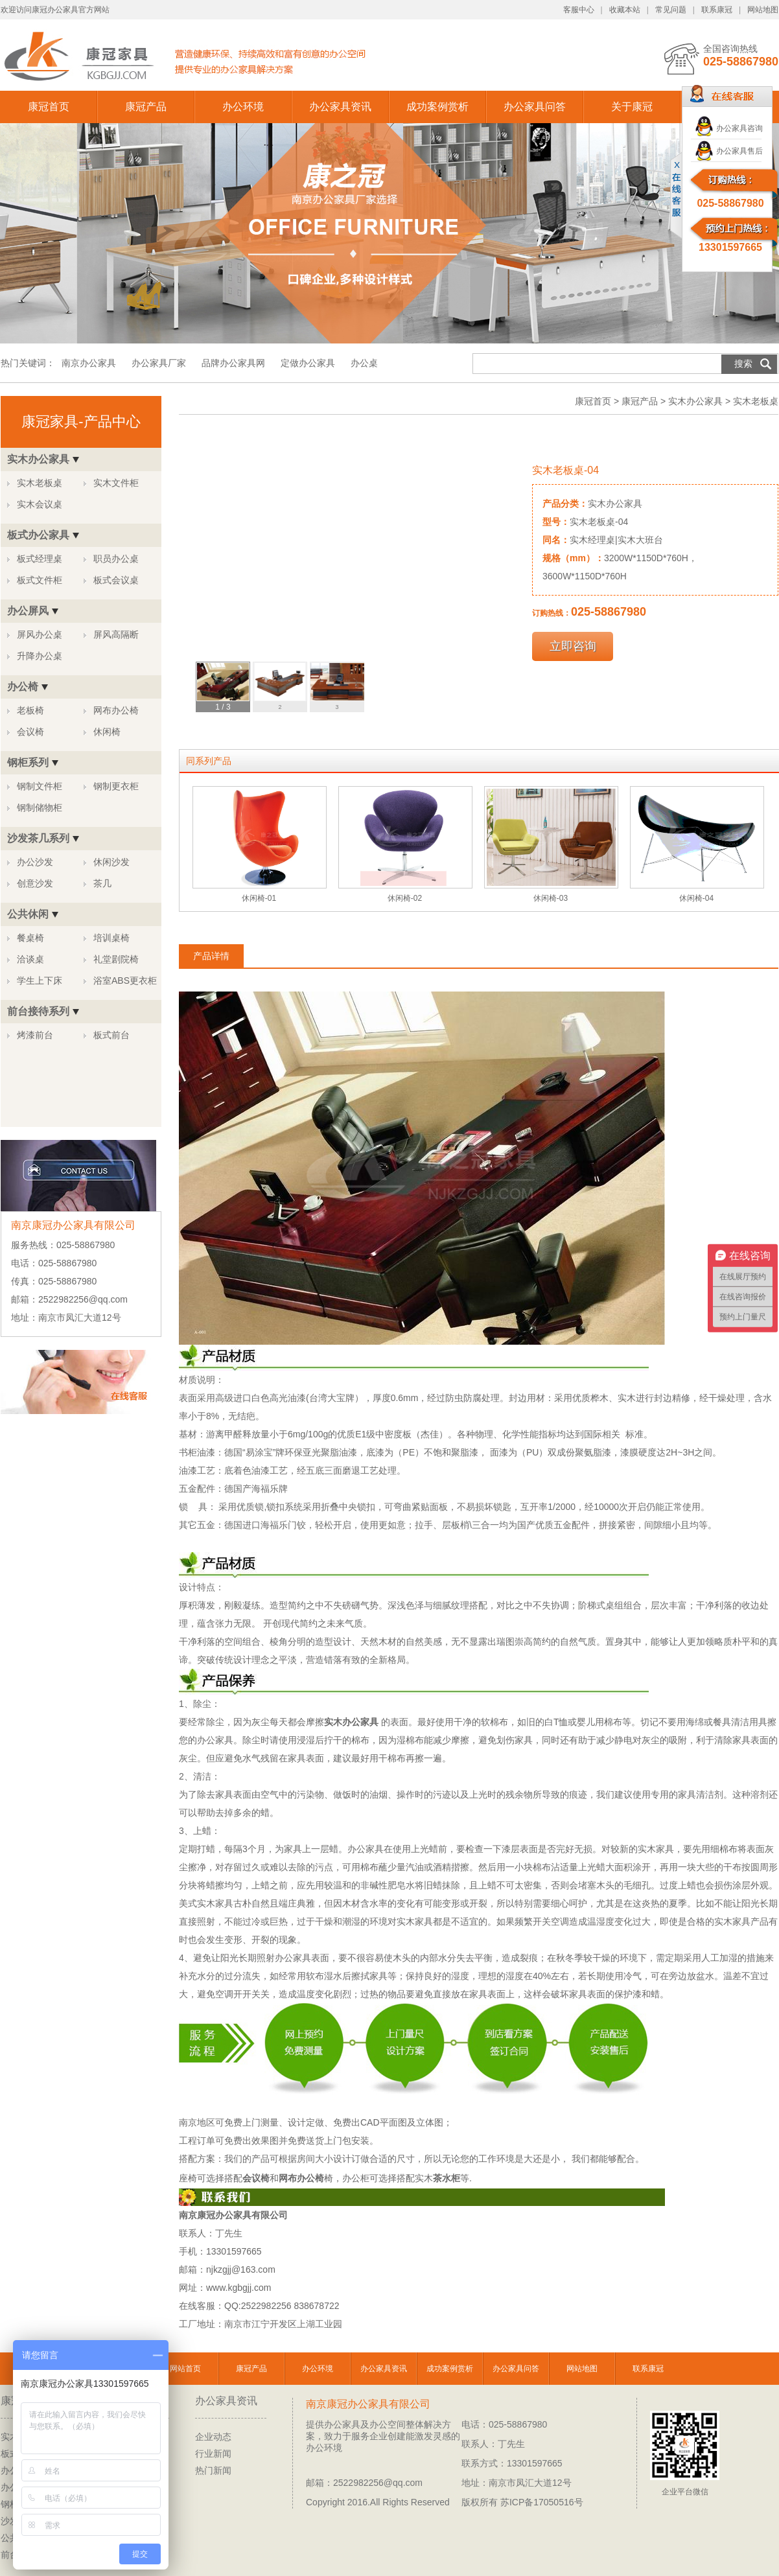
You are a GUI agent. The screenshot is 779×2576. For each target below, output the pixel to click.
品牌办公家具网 (235, 363)
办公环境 (243, 106)
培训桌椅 (111, 938)
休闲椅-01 (259, 898)
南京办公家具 (89, 363)
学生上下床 (39, 980)
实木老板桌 (39, 483)
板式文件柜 (39, 580)
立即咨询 (573, 646)
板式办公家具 (38, 534)
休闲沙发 (111, 862)
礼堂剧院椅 (116, 959)
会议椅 (30, 731)
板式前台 (111, 1035)
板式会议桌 (116, 580)
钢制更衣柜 (116, 786)
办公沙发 (35, 862)
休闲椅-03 (550, 898)
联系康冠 (716, 9)
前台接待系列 (38, 1011)
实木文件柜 (116, 483)
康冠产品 (146, 106)
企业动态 (213, 2436)
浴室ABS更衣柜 (125, 980)
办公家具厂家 (159, 363)
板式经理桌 (39, 558)
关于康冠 (632, 106)
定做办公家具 (308, 363)
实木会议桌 (39, 504)
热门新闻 (213, 2470)
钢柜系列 (28, 762)
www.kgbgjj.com (238, 2287)
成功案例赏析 (437, 106)
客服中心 (578, 9)
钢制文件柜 (39, 786)
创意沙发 (35, 883)
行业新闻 (213, 2453)
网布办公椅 (116, 710)
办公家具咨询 (739, 128)
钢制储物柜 (39, 807)
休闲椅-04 (696, 898)
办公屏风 (28, 610)
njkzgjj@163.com (240, 2269)
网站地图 (762, 9)
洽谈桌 (30, 959)
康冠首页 (48, 106)
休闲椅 (107, 731)
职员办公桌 (116, 558)
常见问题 (670, 9)
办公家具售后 (739, 151)
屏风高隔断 (116, 634)
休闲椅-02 (405, 898)
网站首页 (185, 2368)
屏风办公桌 (39, 634)
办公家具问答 (535, 106)
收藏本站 (624, 9)
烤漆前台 (35, 1035)
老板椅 (30, 710)
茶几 (102, 883)
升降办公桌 (39, 656)
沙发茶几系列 (38, 838)
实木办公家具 (38, 459)
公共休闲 (28, 914)
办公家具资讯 (340, 106)
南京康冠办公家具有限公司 (368, 2403)
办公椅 (22, 686)
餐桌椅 (30, 938)
